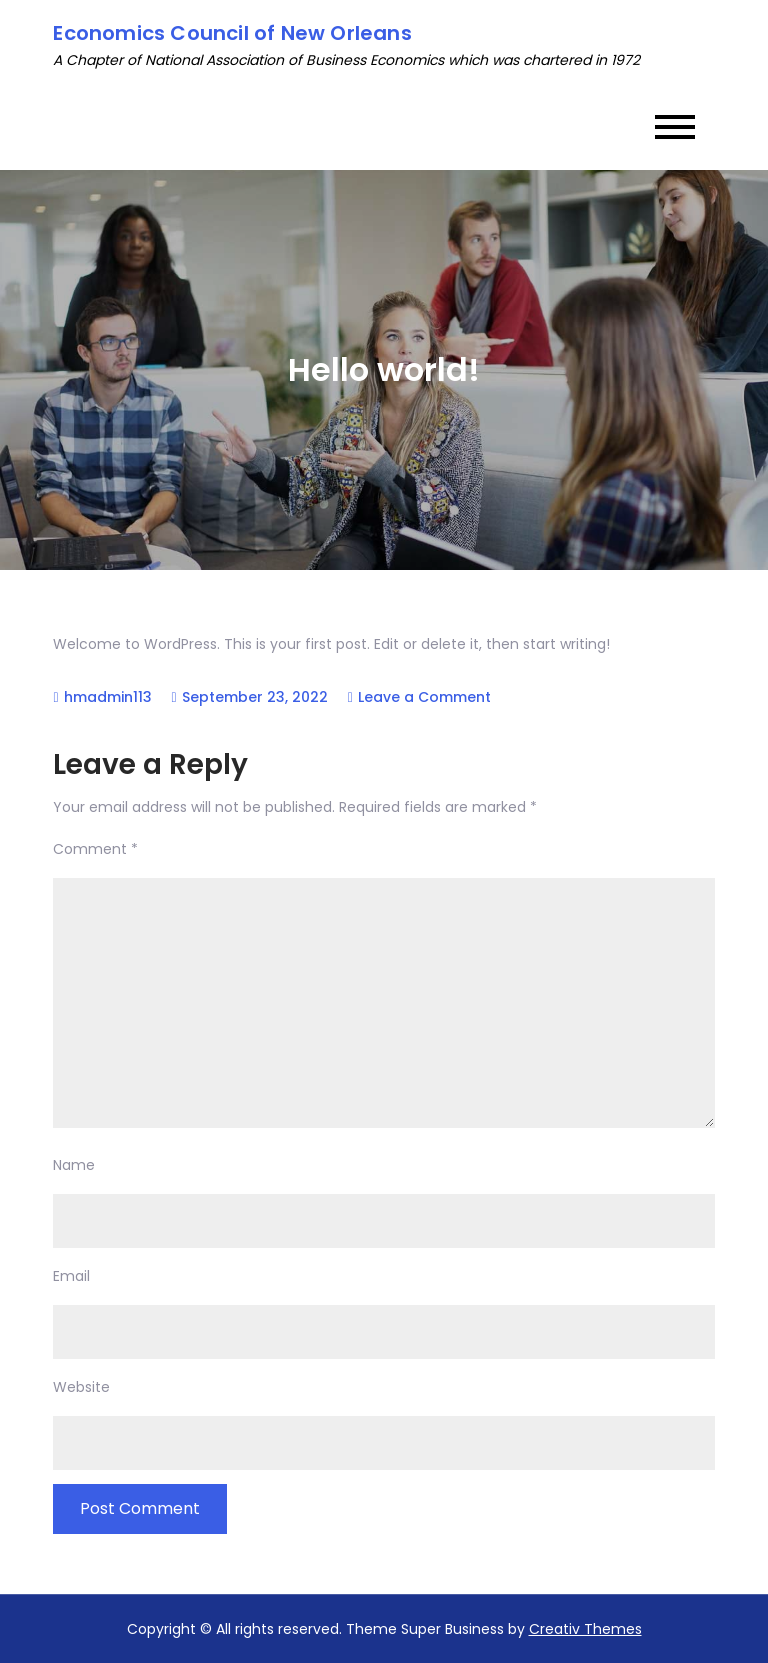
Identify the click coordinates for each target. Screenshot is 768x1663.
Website (81, 1387)
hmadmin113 (108, 697)
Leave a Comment (424, 697)
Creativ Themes (585, 1629)
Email (71, 1276)
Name (74, 1165)
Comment (95, 849)
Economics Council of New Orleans (232, 33)
